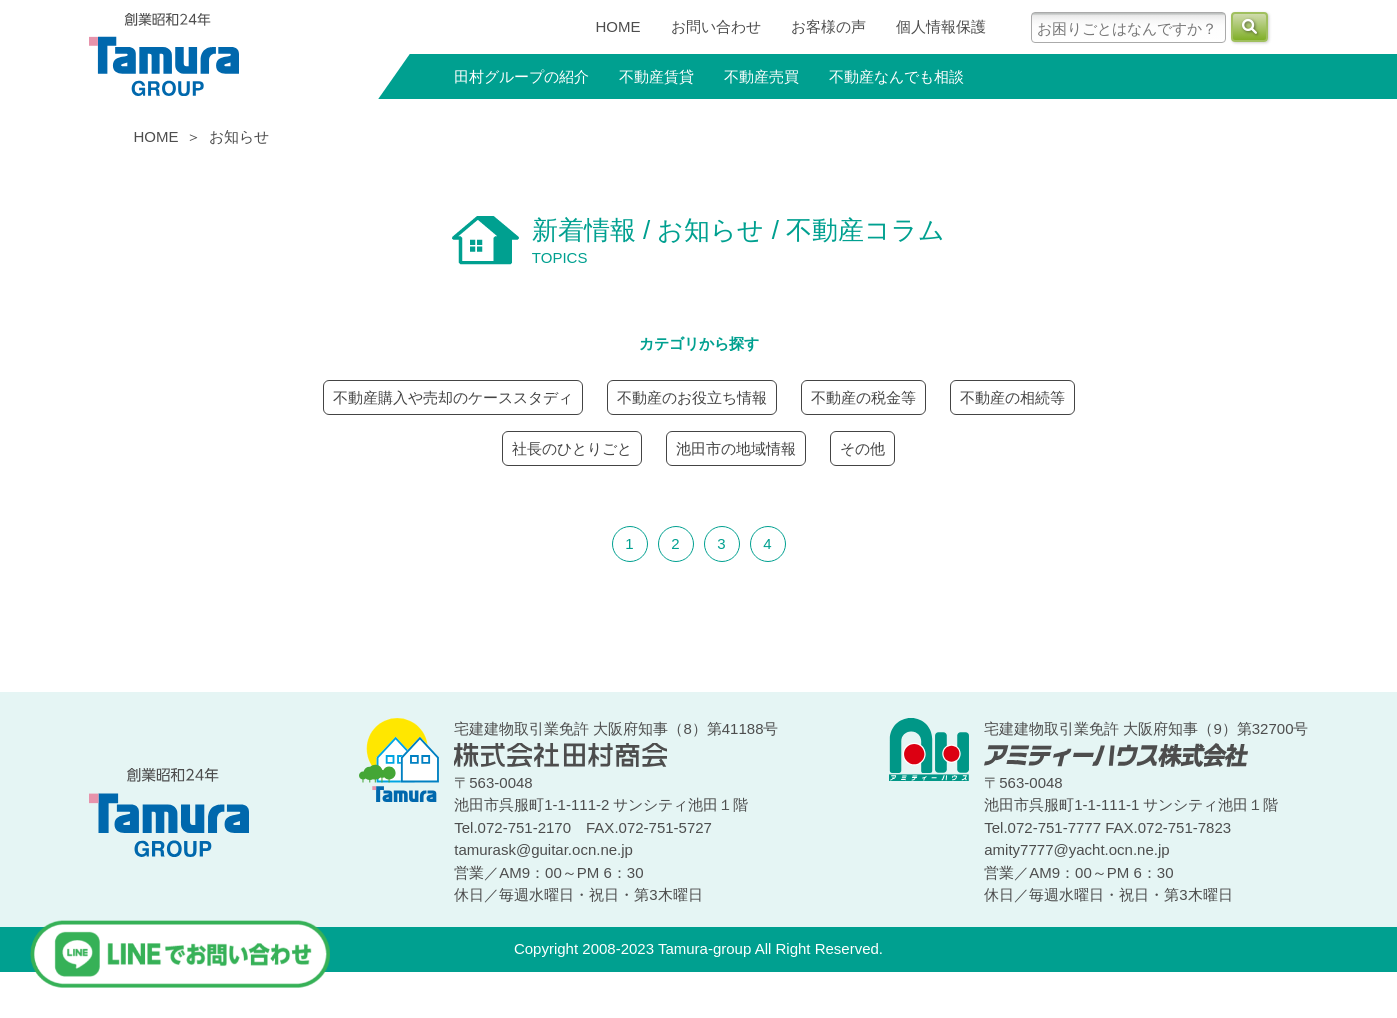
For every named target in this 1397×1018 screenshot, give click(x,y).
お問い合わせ (716, 26)
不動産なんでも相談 (896, 76)
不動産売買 (761, 76)
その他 (862, 448)
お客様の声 (828, 26)
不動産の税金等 (863, 397)
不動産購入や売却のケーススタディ (453, 397)
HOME (618, 26)
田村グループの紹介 (521, 76)
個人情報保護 (941, 26)
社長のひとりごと (572, 448)
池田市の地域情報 (736, 448)
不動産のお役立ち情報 (692, 397)
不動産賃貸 (656, 76)
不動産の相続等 (1012, 397)
